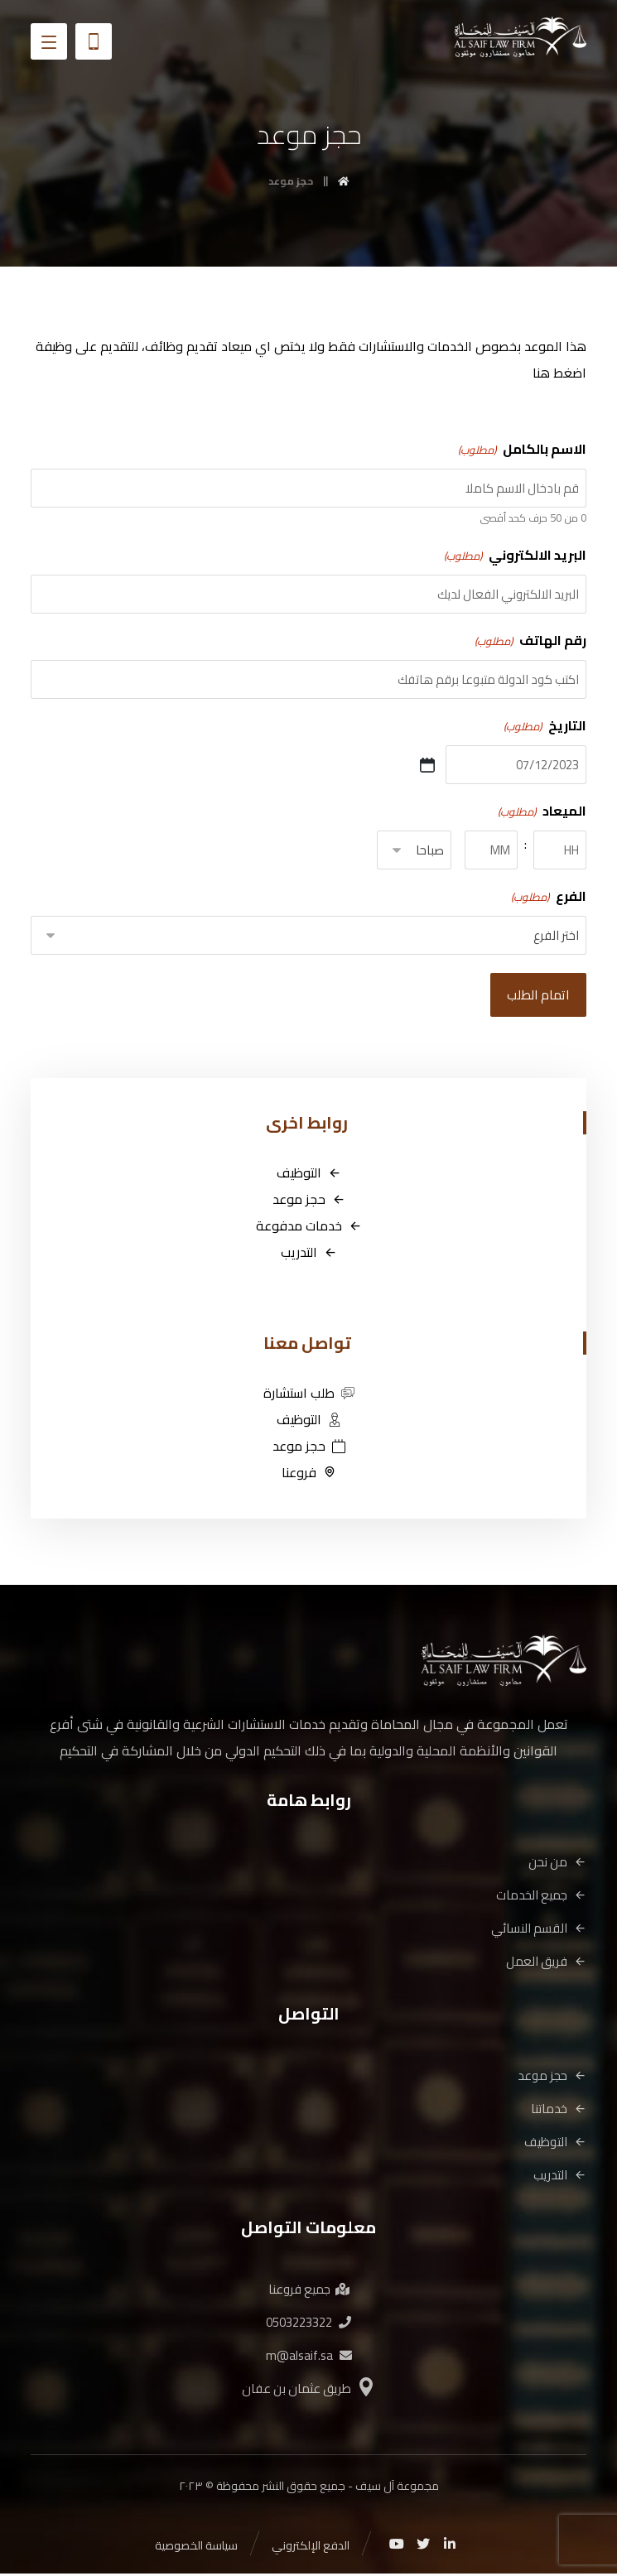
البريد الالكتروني (513, 555)
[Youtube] (396, 2546)
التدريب (309, 1253)
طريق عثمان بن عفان (309, 2390)
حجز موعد (308, 1200)
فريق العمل (546, 1963)
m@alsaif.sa (309, 2357)
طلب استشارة (308, 1394)
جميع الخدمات (541, 1897)
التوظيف (309, 1174)
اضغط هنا (559, 373)
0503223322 (308, 2324)
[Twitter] (423, 2546)
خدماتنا (558, 2110)
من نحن (557, 1863)
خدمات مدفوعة (309, 1227)
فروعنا (309, 1473)
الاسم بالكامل (521, 449)
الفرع (547, 896)
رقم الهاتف (529, 640)
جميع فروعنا (308, 2291)
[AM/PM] (414, 850)
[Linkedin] (449, 2546)
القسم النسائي (538, 1930)
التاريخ (543, 726)
